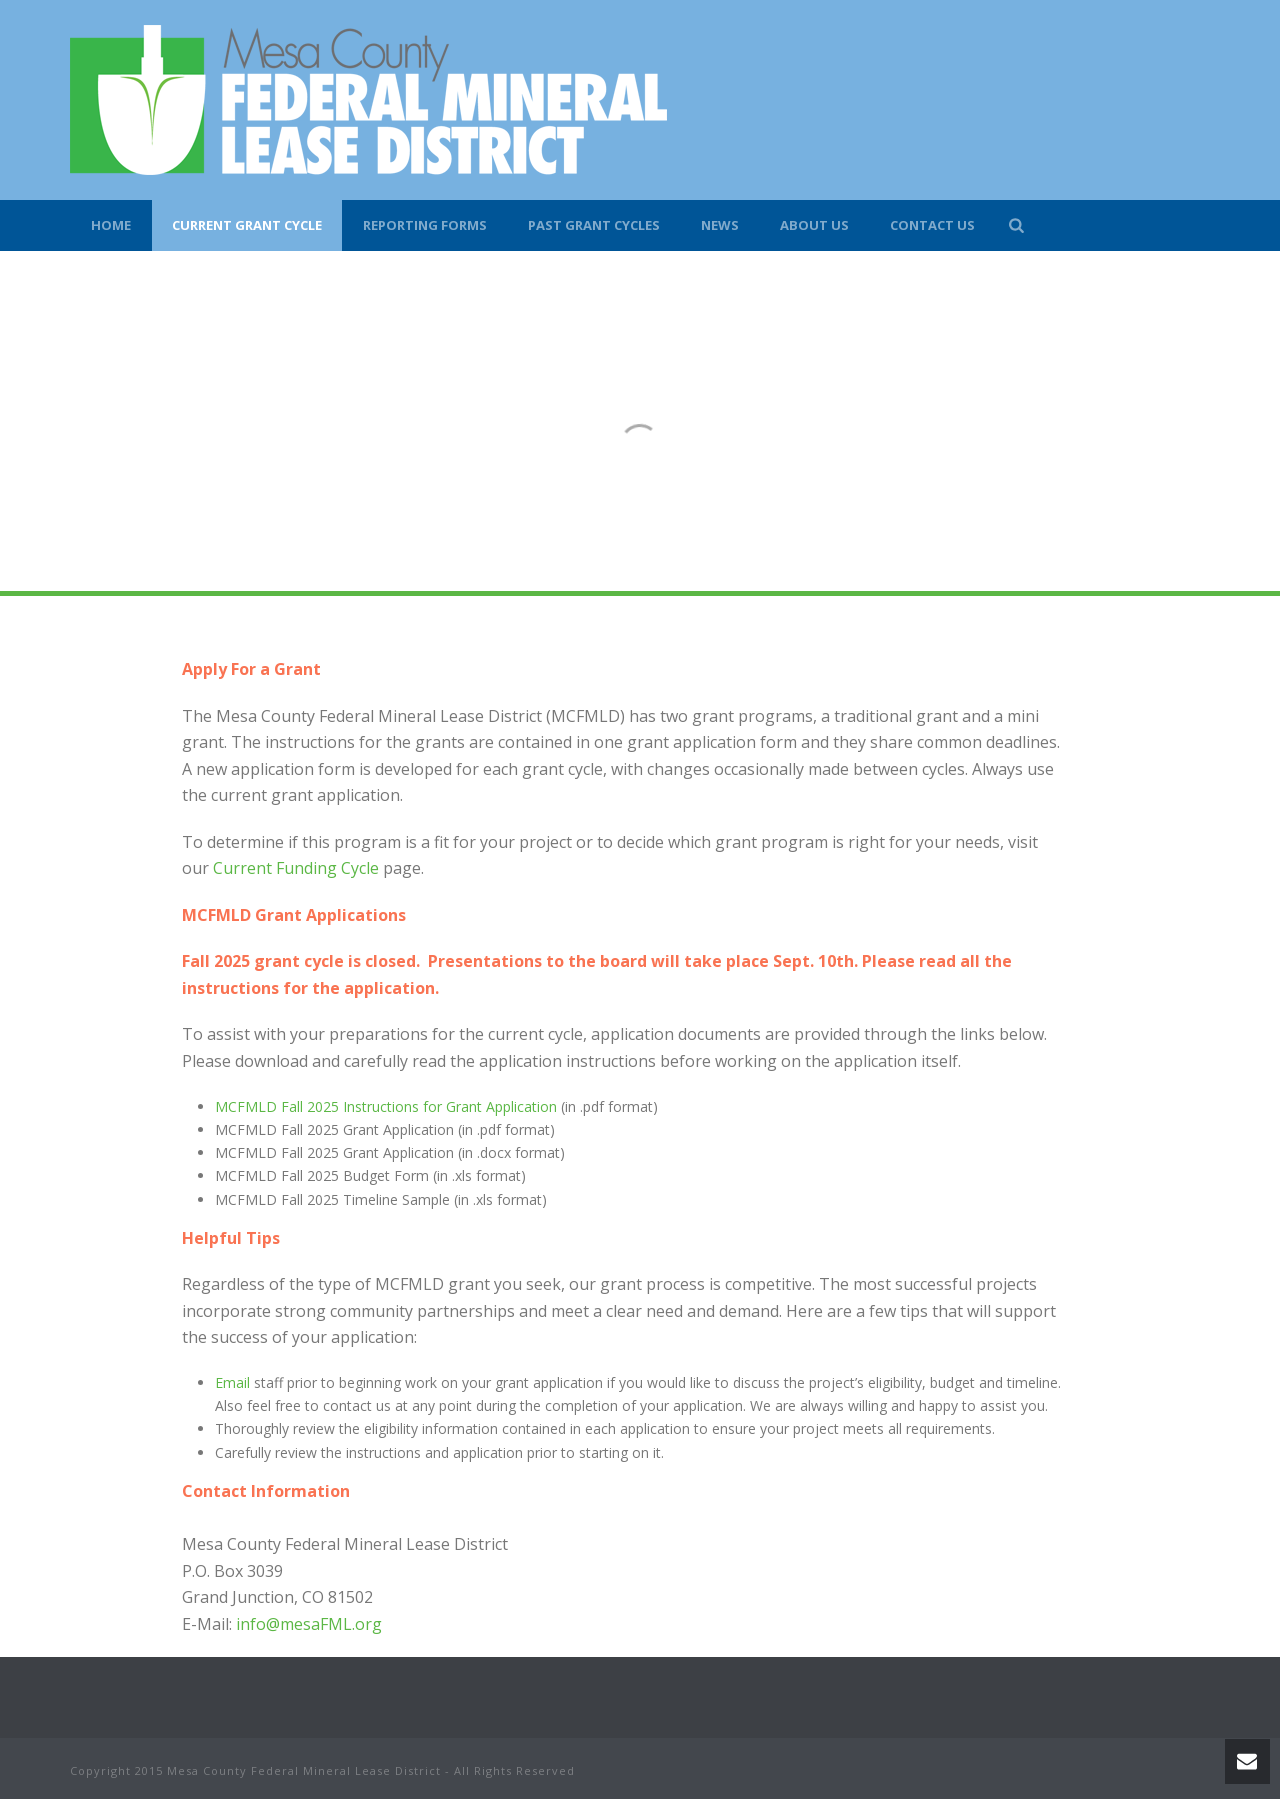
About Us (814, 225)
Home (111, 225)
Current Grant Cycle (247, 225)
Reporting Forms (425, 225)
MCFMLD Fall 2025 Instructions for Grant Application (386, 1106)
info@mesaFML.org (309, 1624)
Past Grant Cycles (594, 225)
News (720, 225)
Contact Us (932, 225)
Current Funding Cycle (296, 868)
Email (232, 1382)
